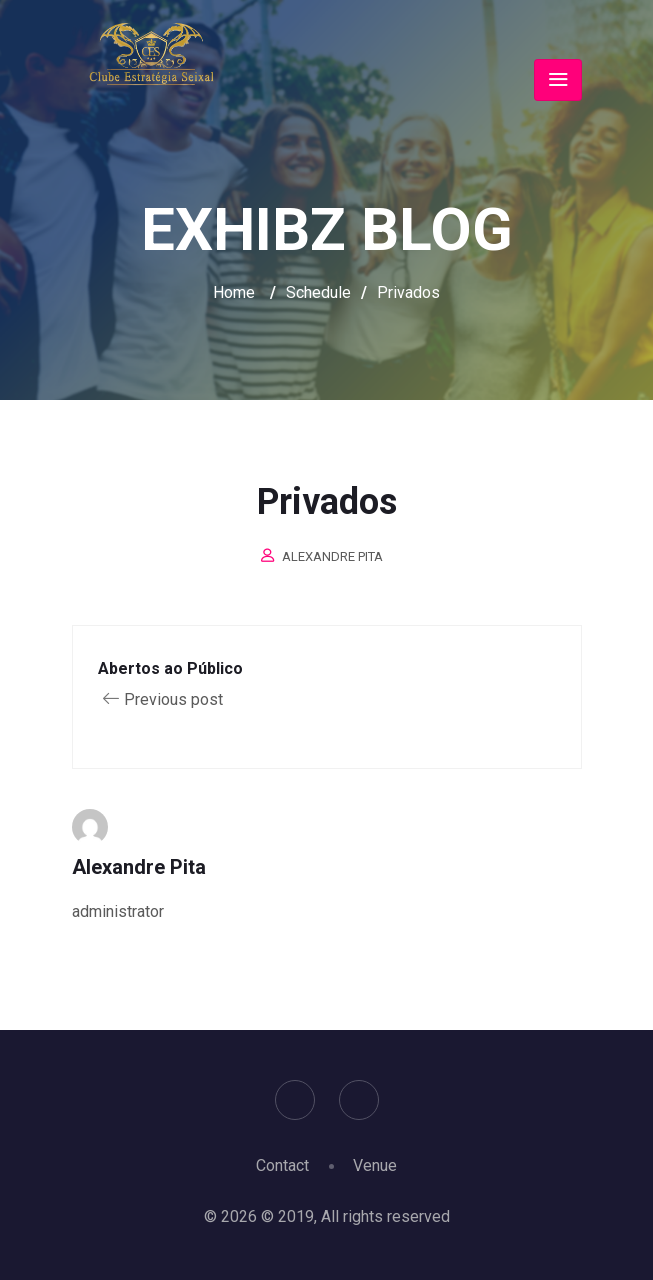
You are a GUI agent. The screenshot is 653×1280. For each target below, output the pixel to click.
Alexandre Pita (332, 556)
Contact (282, 1165)
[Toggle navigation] (558, 80)
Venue (375, 1165)
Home (234, 292)
